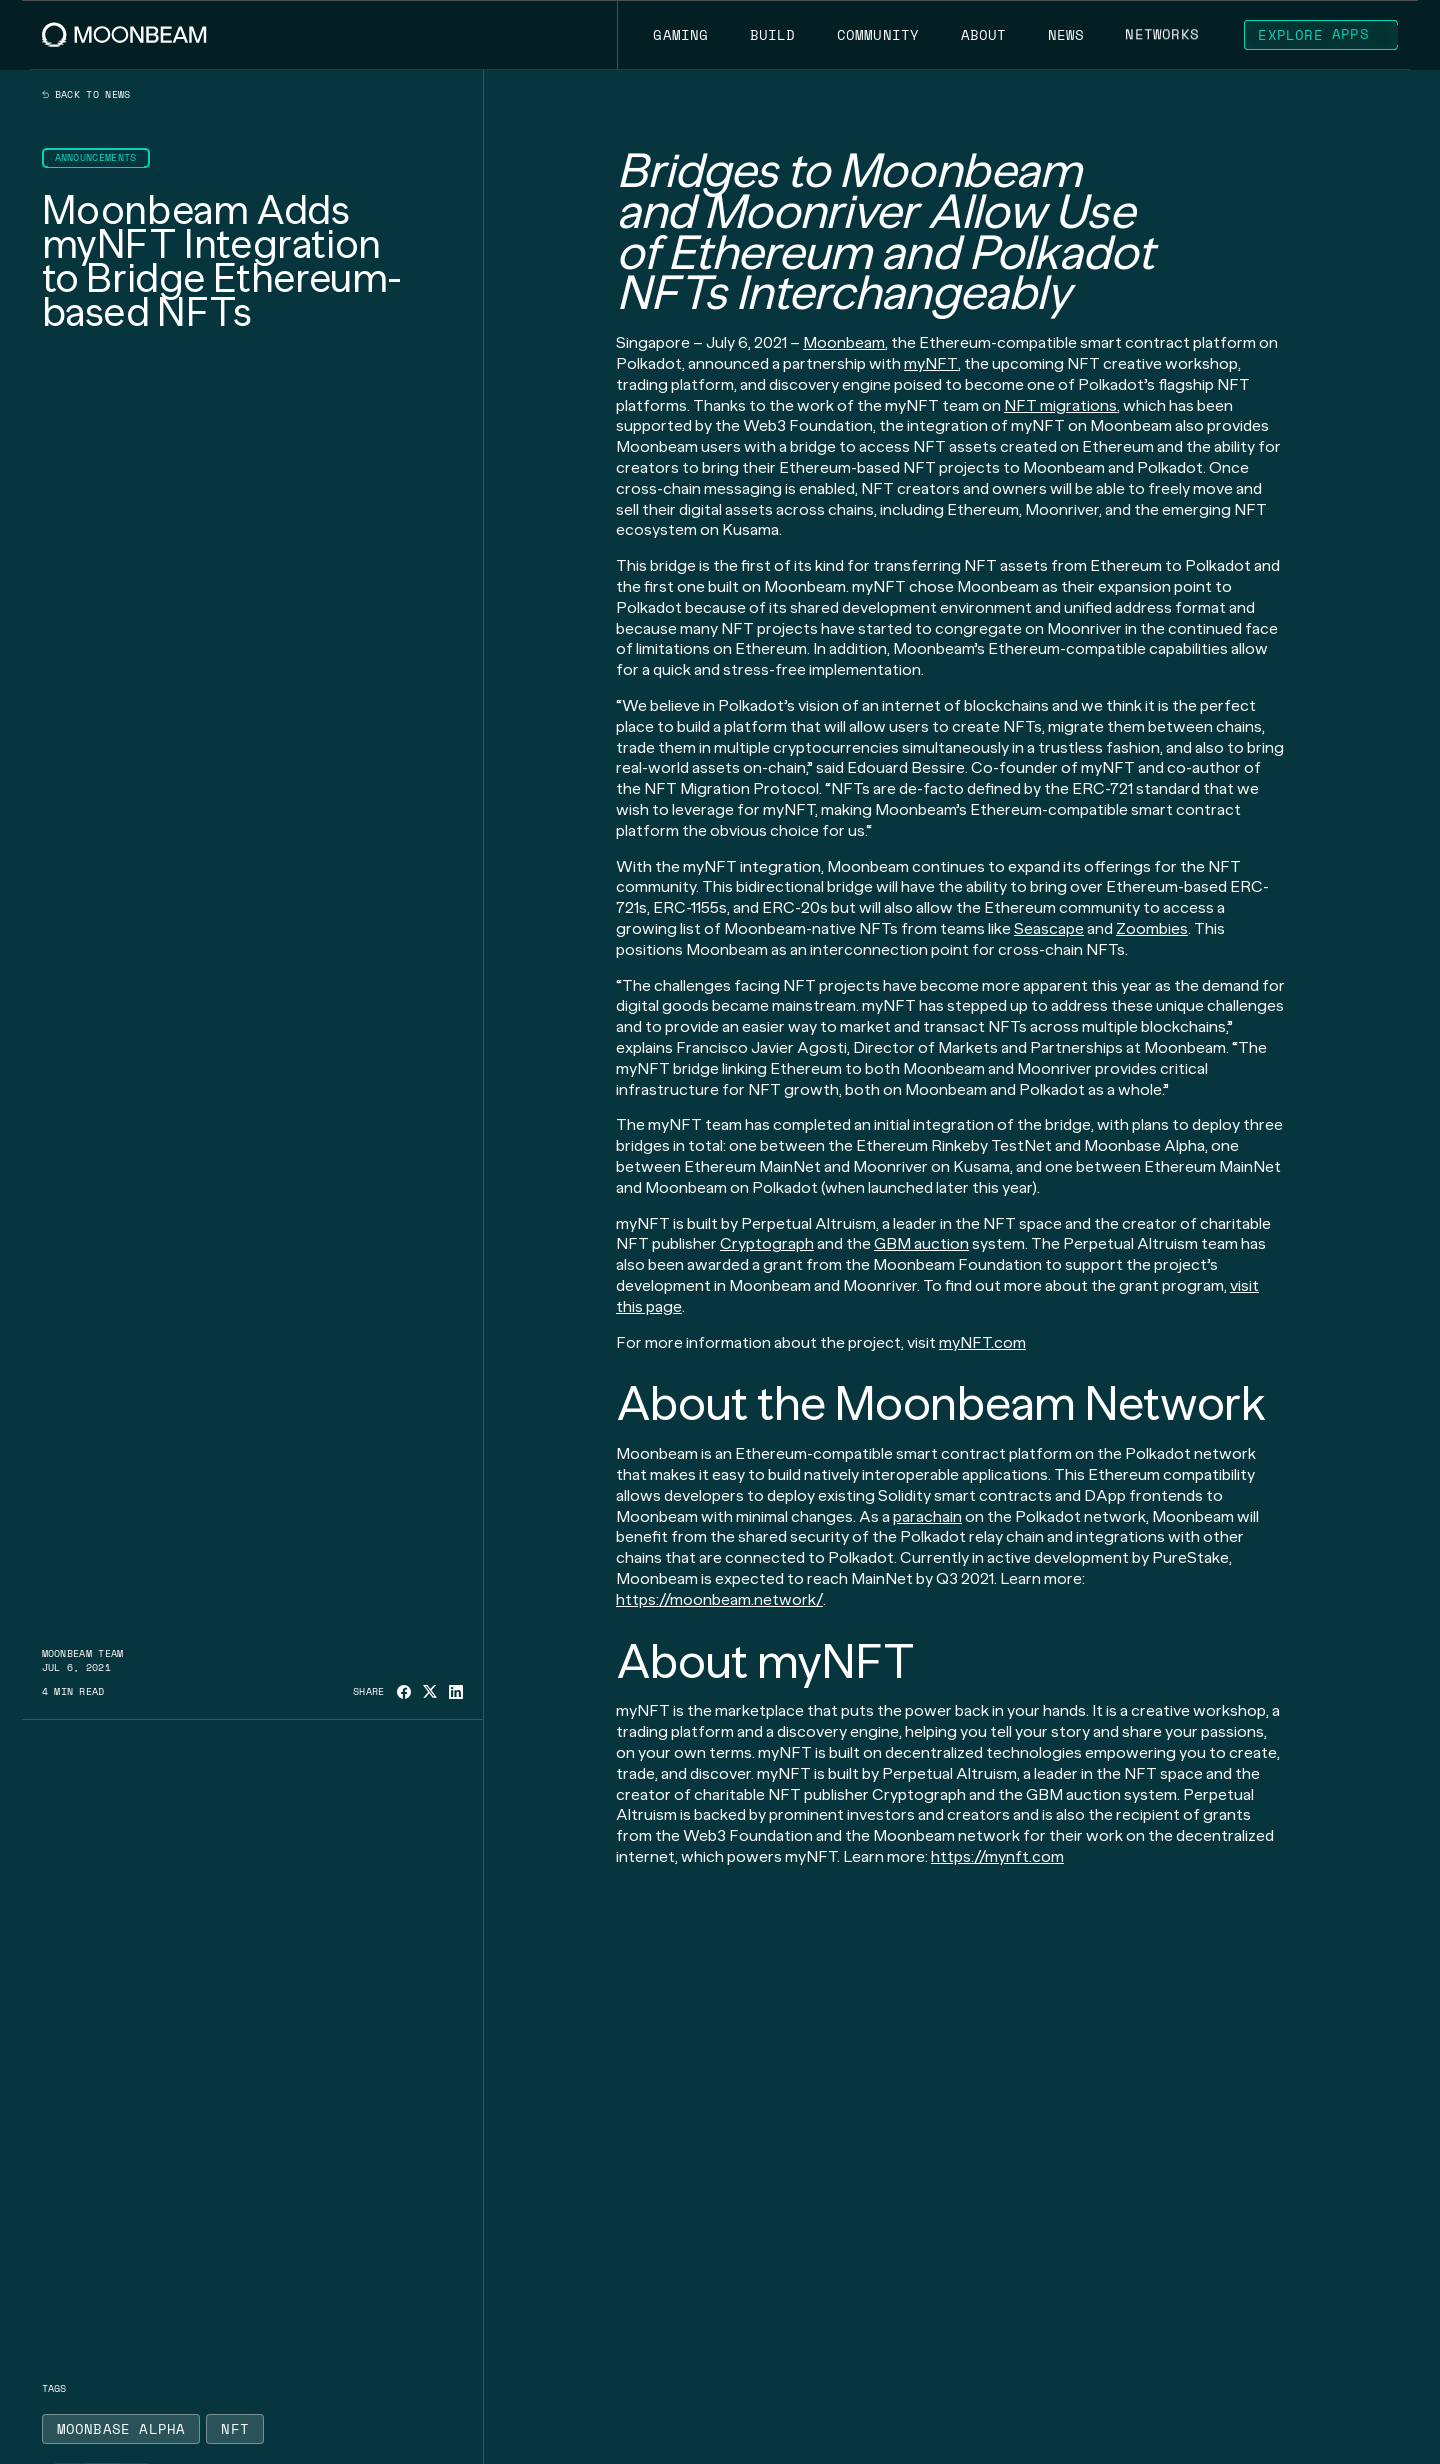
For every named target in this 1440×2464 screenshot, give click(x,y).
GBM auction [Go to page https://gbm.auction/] (921, 1243)
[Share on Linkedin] (456, 1692)
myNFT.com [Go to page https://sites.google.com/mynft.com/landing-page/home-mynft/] (982, 1342)
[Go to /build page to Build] (772, 35)
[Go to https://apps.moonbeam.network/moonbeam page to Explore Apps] (1321, 35)
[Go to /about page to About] (983, 35)
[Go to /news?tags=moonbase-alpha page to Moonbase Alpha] (121, 2429)
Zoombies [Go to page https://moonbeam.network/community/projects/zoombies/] (1152, 928)
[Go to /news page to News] (1066, 35)
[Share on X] (430, 1691)
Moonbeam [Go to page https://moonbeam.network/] (844, 342)
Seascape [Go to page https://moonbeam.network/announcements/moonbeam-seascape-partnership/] (1049, 928)
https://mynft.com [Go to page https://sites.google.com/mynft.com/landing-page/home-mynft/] (997, 1856)
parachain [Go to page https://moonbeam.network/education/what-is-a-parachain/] (927, 1516)
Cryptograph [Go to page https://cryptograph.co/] (767, 1243)
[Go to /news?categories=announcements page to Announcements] (96, 158)
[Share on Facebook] (404, 1692)
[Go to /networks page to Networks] (1162, 35)
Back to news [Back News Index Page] (86, 95)
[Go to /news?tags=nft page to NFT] (235, 2429)
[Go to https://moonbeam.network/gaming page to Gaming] (681, 35)
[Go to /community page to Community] (878, 35)
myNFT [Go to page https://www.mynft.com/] (931, 363)
